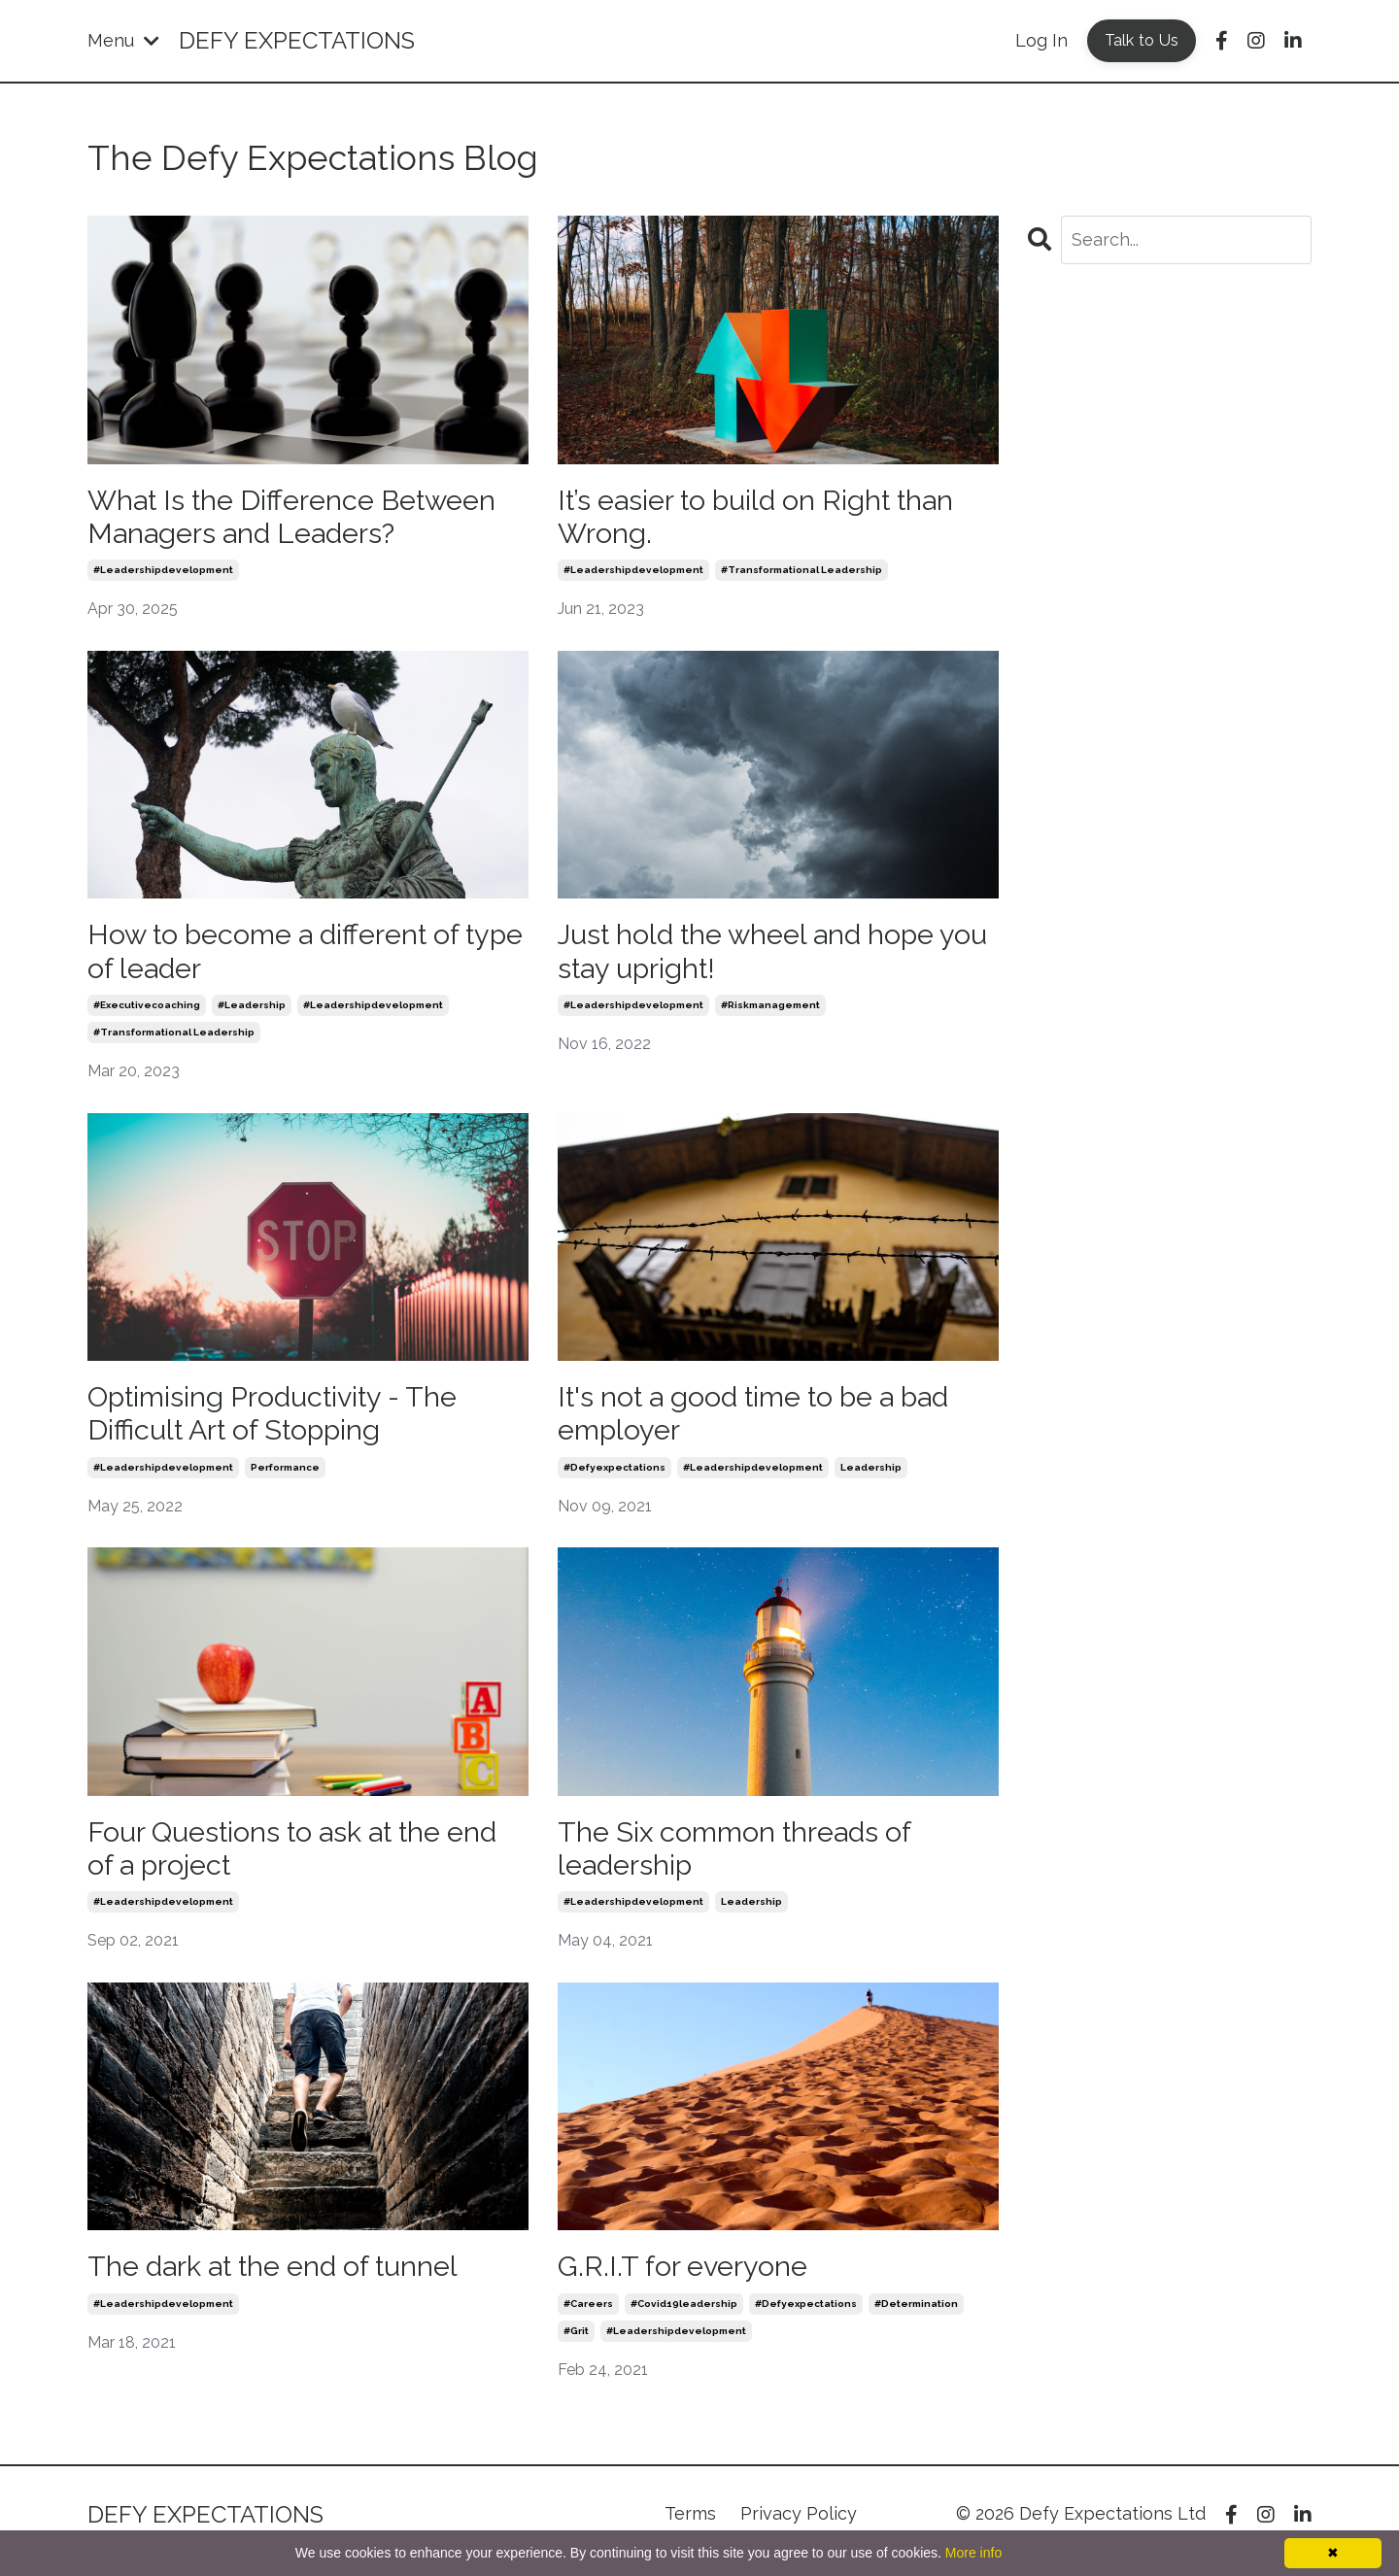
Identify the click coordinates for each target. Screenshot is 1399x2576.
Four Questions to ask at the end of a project (304, 1858)
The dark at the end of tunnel (283, 2279)
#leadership (252, 1011)
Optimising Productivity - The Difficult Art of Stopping (281, 1420)
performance (285, 1476)
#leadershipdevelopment (163, 573)
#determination (916, 2317)
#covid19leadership (684, 2317)
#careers (588, 2317)
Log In (1041, 40)
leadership (871, 1476)
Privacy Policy (798, 2528)
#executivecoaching (146, 1011)
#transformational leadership (801, 573)
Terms (690, 2528)
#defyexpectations (614, 1476)
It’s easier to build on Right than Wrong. (766, 518)
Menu (123, 40)
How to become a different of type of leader (283, 956)
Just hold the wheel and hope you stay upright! (755, 956)
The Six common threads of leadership (742, 1858)
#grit (576, 2344)
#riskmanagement (770, 1011)
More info (973, 2552)
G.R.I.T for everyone (686, 2279)
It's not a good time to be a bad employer (766, 1420)
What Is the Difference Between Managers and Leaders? (302, 518)
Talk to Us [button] (1142, 40)
